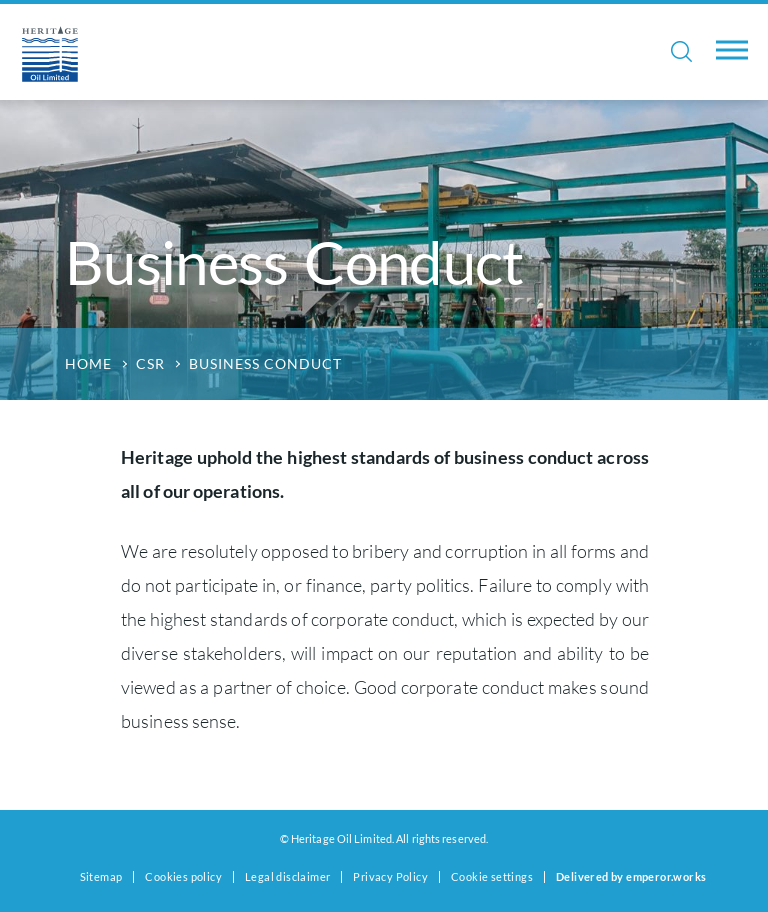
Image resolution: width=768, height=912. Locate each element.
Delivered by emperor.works (631, 876)
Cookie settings (492, 876)
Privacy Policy (390, 876)
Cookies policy (183, 876)
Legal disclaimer (287, 876)
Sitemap (101, 876)
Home (88, 363)
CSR (150, 363)
